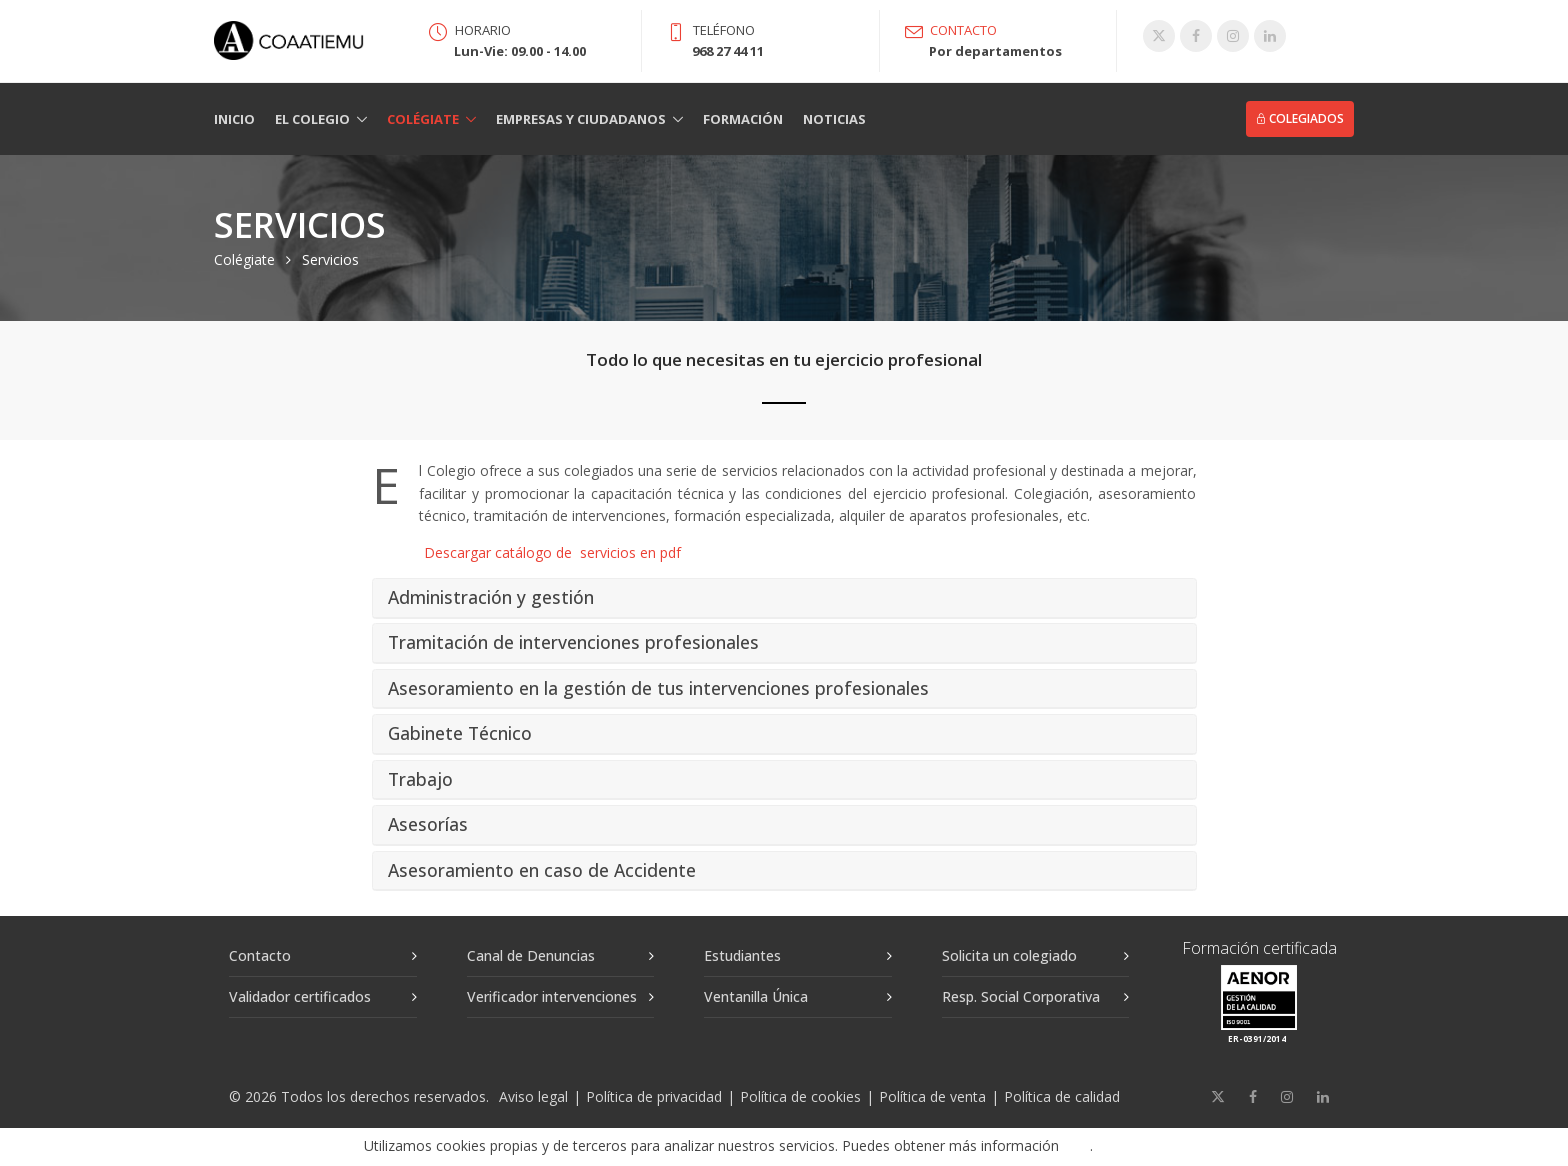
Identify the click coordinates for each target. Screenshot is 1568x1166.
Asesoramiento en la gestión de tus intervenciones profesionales (658, 689)
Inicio (234, 119)
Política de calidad (1062, 1096)
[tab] (784, 598)
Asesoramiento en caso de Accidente (542, 871)
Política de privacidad (654, 1096)
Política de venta (932, 1096)
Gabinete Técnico (460, 734)
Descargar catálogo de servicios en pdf (552, 552)
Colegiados (1300, 118)
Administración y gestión (491, 598)
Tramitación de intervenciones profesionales (573, 643)
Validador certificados (300, 996)
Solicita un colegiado (1009, 955)
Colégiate (423, 119)
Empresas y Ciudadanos (581, 119)
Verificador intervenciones (552, 996)
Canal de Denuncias (531, 955)
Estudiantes (742, 955)
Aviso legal (533, 1096)
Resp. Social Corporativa (1021, 996)
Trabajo (420, 780)
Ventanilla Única (756, 996)
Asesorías (428, 825)
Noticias (834, 119)
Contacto (260, 955)
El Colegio (312, 119)
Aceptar (1158, 1146)
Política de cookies (800, 1096)
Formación (743, 119)
